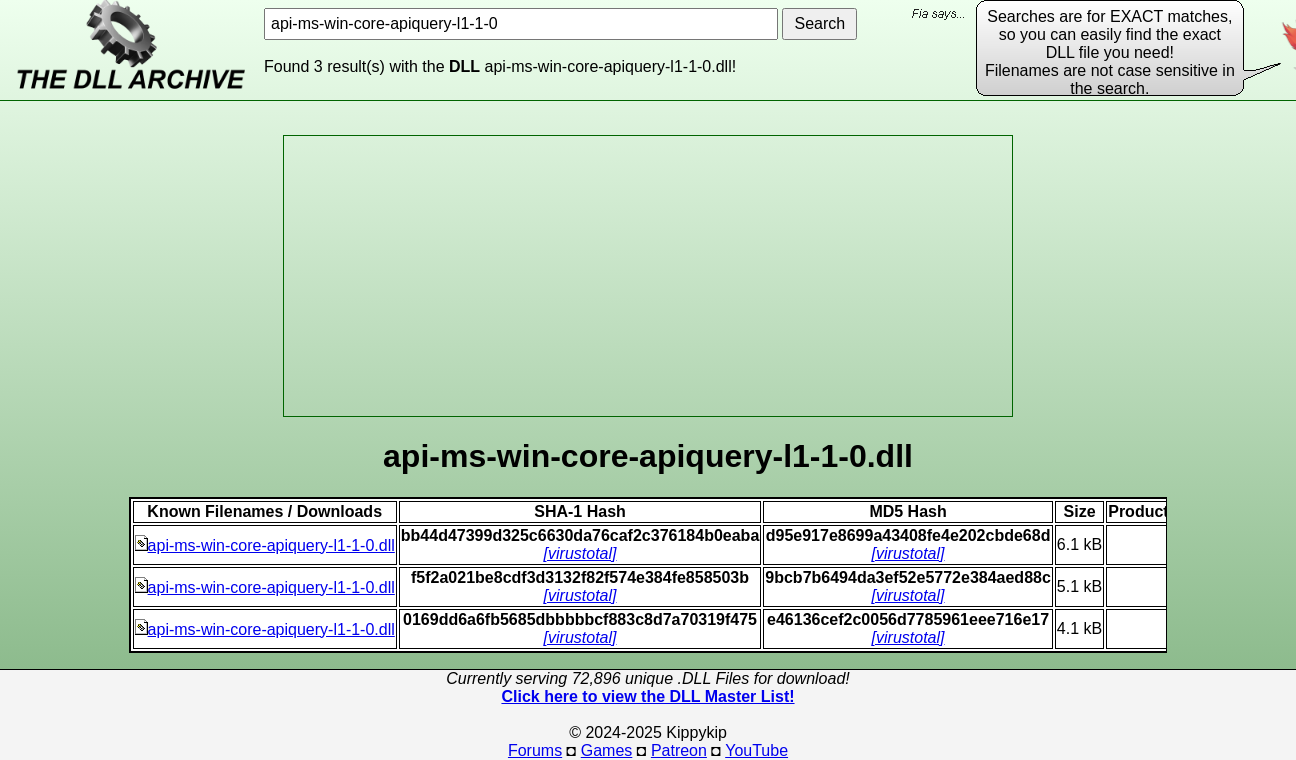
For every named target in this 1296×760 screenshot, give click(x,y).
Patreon (679, 750)
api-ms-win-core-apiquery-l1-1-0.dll (265, 545)
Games (607, 750)
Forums (535, 750)
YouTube (756, 750)
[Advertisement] (648, 276)
